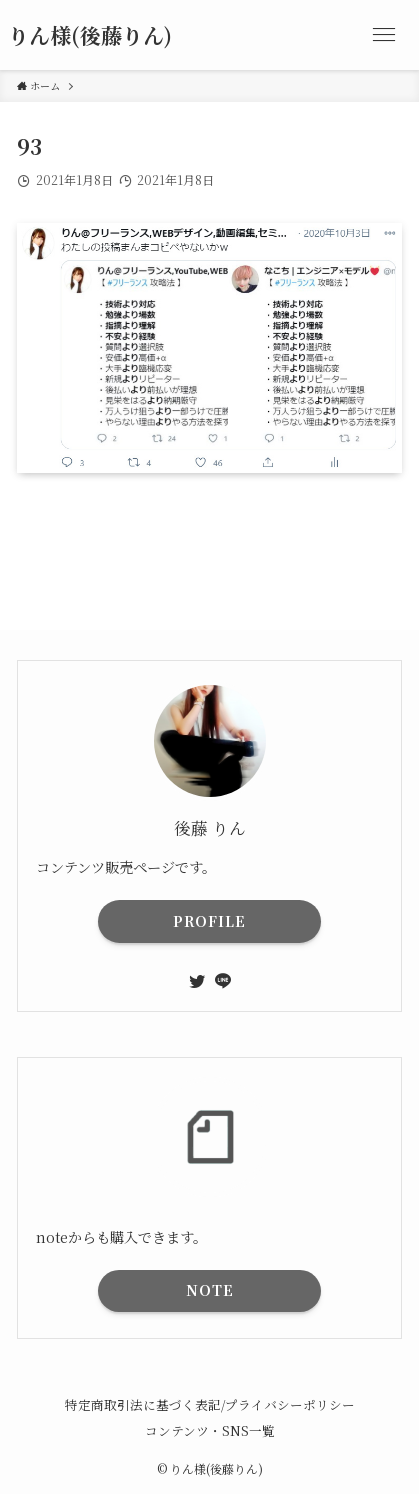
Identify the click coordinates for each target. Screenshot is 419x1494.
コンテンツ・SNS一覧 (210, 1431)
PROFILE (209, 921)
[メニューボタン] (384, 35)
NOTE (210, 1290)
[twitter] (197, 981)
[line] (223, 981)
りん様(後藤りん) (90, 35)
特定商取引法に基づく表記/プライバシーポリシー (210, 1405)
